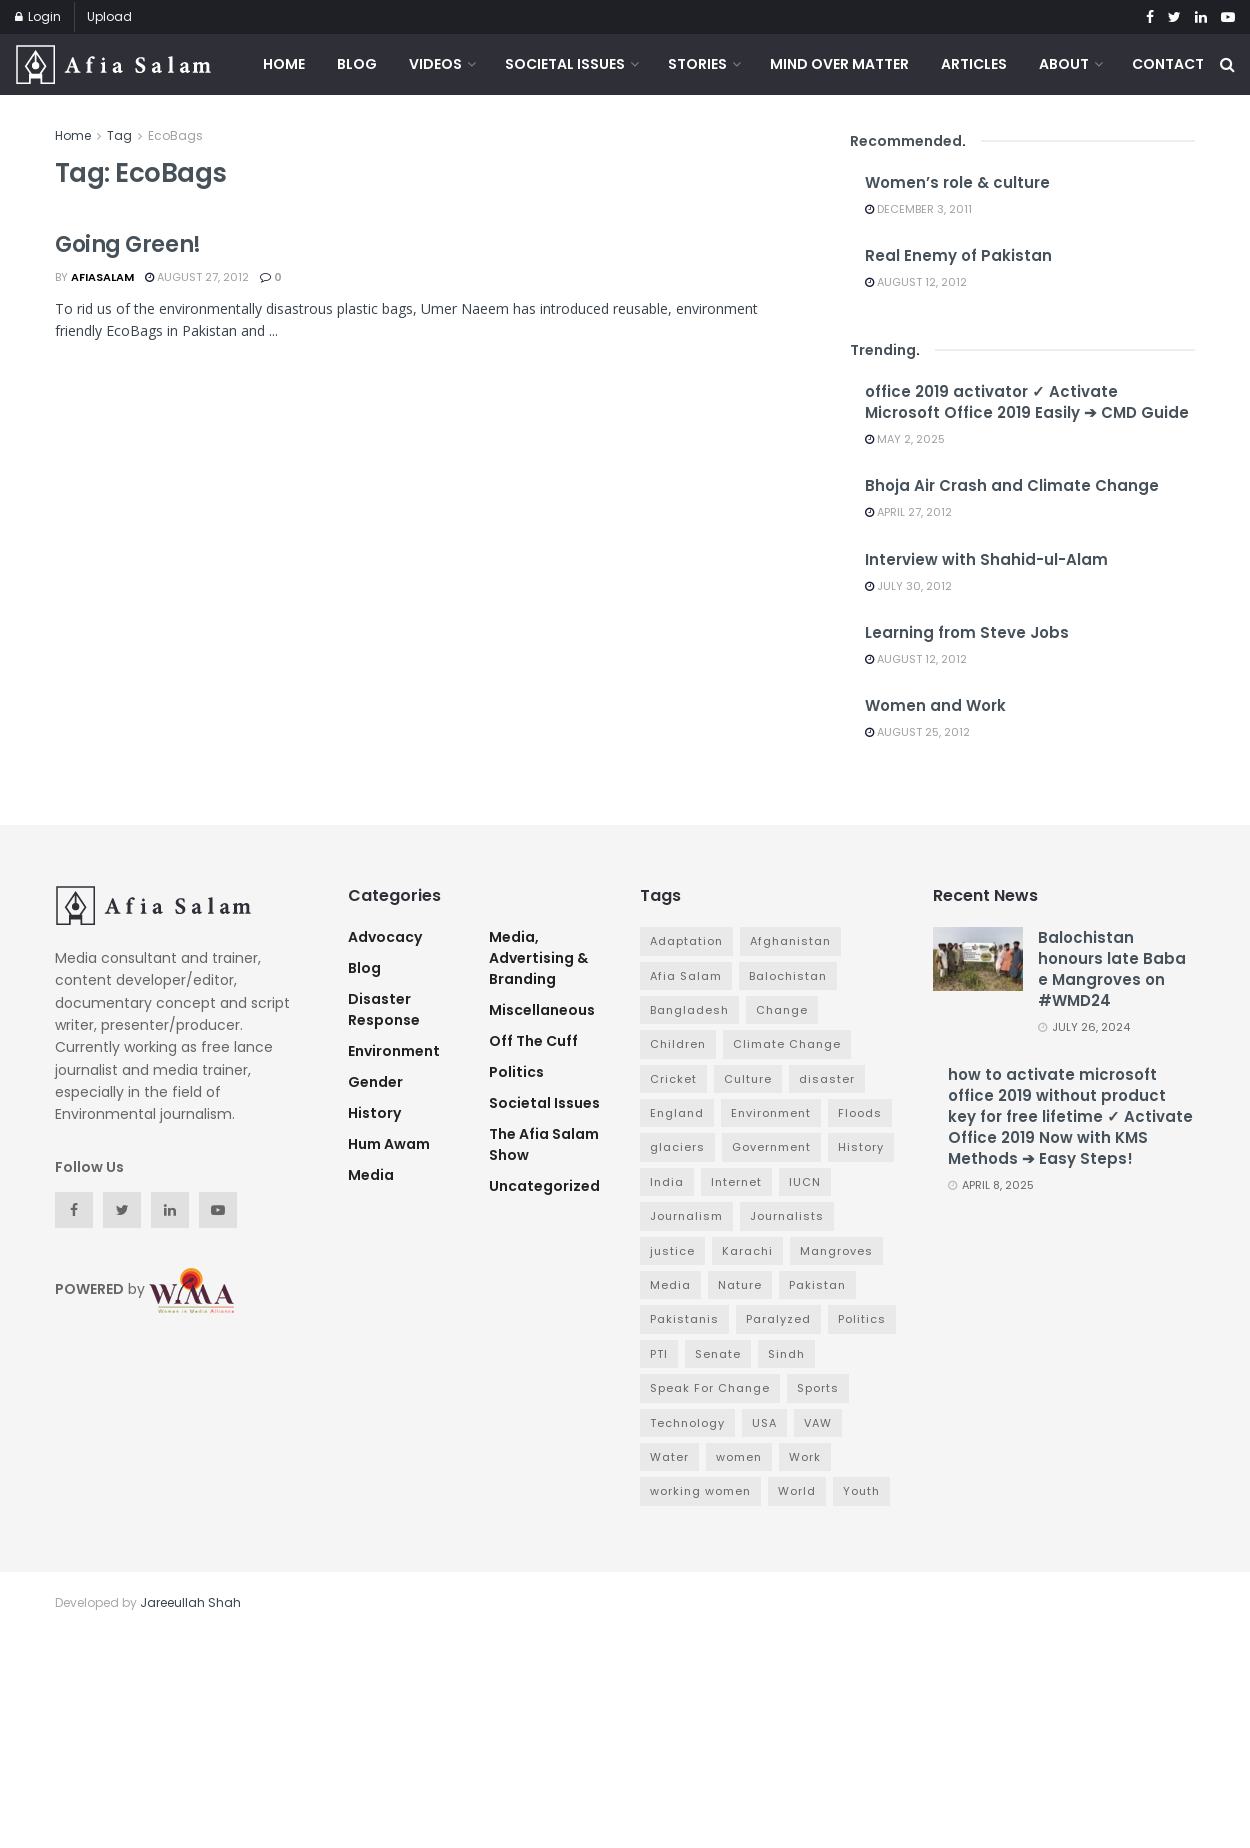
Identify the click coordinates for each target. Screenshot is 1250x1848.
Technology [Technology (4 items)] (687, 1423)
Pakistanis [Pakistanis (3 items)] (684, 1319)
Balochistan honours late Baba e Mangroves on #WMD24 (1112, 969)
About (1064, 64)
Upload (109, 16)
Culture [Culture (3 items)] (748, 1079)
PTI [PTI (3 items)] (659, 1354)
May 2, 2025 (905, 439)
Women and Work (935, 705)
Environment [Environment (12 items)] (771, 1113)
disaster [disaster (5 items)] (827, 1079)
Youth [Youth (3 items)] (861, 1491)
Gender (375, 1082)
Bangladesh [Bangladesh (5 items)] (689, 1010)
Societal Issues (565, 64)
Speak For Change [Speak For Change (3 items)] (710, 1388)
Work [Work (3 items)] (805, 1457)
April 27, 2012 (908, 512)
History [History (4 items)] (861, 1147)
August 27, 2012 (197, 277)
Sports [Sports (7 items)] (818, 1388)
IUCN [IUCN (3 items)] (805, 1182)
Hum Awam (389, 1144)
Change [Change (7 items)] (782, 1010)
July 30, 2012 (908, 586)
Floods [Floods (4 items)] (860, 1113)
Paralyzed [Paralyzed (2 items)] (778, 1319)
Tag (119, 135)
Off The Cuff (533, 1041)
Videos (435, 64)
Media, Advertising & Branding (538, 958)
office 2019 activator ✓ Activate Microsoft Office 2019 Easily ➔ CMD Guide (1027, 402)
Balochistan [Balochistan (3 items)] (788, 976)
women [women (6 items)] (739, 1457)
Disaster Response (384, 1009)
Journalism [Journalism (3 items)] (686, 1216)
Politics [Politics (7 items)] (862, 1319)
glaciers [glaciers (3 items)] (677, 1147)
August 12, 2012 (916, 282)
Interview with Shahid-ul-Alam (986, 559)
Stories (697, 64)
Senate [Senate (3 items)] (718, 1354)
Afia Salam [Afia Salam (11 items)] (686, 976)
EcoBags (175, 135)
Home (284, 64)
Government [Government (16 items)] (771, 1147)
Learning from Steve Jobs (967, 632)
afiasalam (102, 277)
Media (371, 1175)
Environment (394, 1051)
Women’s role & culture (957, 182)
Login (38, 16)
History (374, 1113)
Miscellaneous (542, 1010)
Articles (974, 64)
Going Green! (128, 244)
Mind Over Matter (839, 64)
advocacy (385, 937)
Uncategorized (544, 1186)
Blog (357, 64)
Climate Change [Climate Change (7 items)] (787, 1044)
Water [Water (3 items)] (669, 1457)
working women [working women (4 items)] (700, 1491)
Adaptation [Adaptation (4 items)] (686, 941)
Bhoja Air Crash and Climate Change (1012, 485)
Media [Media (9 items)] (670, 1285)
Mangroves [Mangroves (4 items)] (836, 1251)
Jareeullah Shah (190, 1602)
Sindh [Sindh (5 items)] (786, 1354)
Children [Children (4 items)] (678, 1044)
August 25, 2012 (917, 732)
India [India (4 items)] (667, 1182)
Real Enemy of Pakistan (958, 255)
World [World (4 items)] (797, 1491)
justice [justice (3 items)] (672, 1251)
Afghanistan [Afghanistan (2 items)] (790, 941)
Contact (1168, 64)
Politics (516, 1072)
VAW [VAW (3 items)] (818, 1423)
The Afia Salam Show (544, 1144)
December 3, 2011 (918, 209)
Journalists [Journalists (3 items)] (787, 1216)
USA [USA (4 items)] (764, 1423)
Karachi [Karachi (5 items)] (747, 1251)
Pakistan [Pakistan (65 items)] (817, 1285)
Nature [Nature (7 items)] (740, 1285)
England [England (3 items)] (677, 1113)
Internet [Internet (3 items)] (736, 1182)
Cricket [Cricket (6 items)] (673, 1079)
